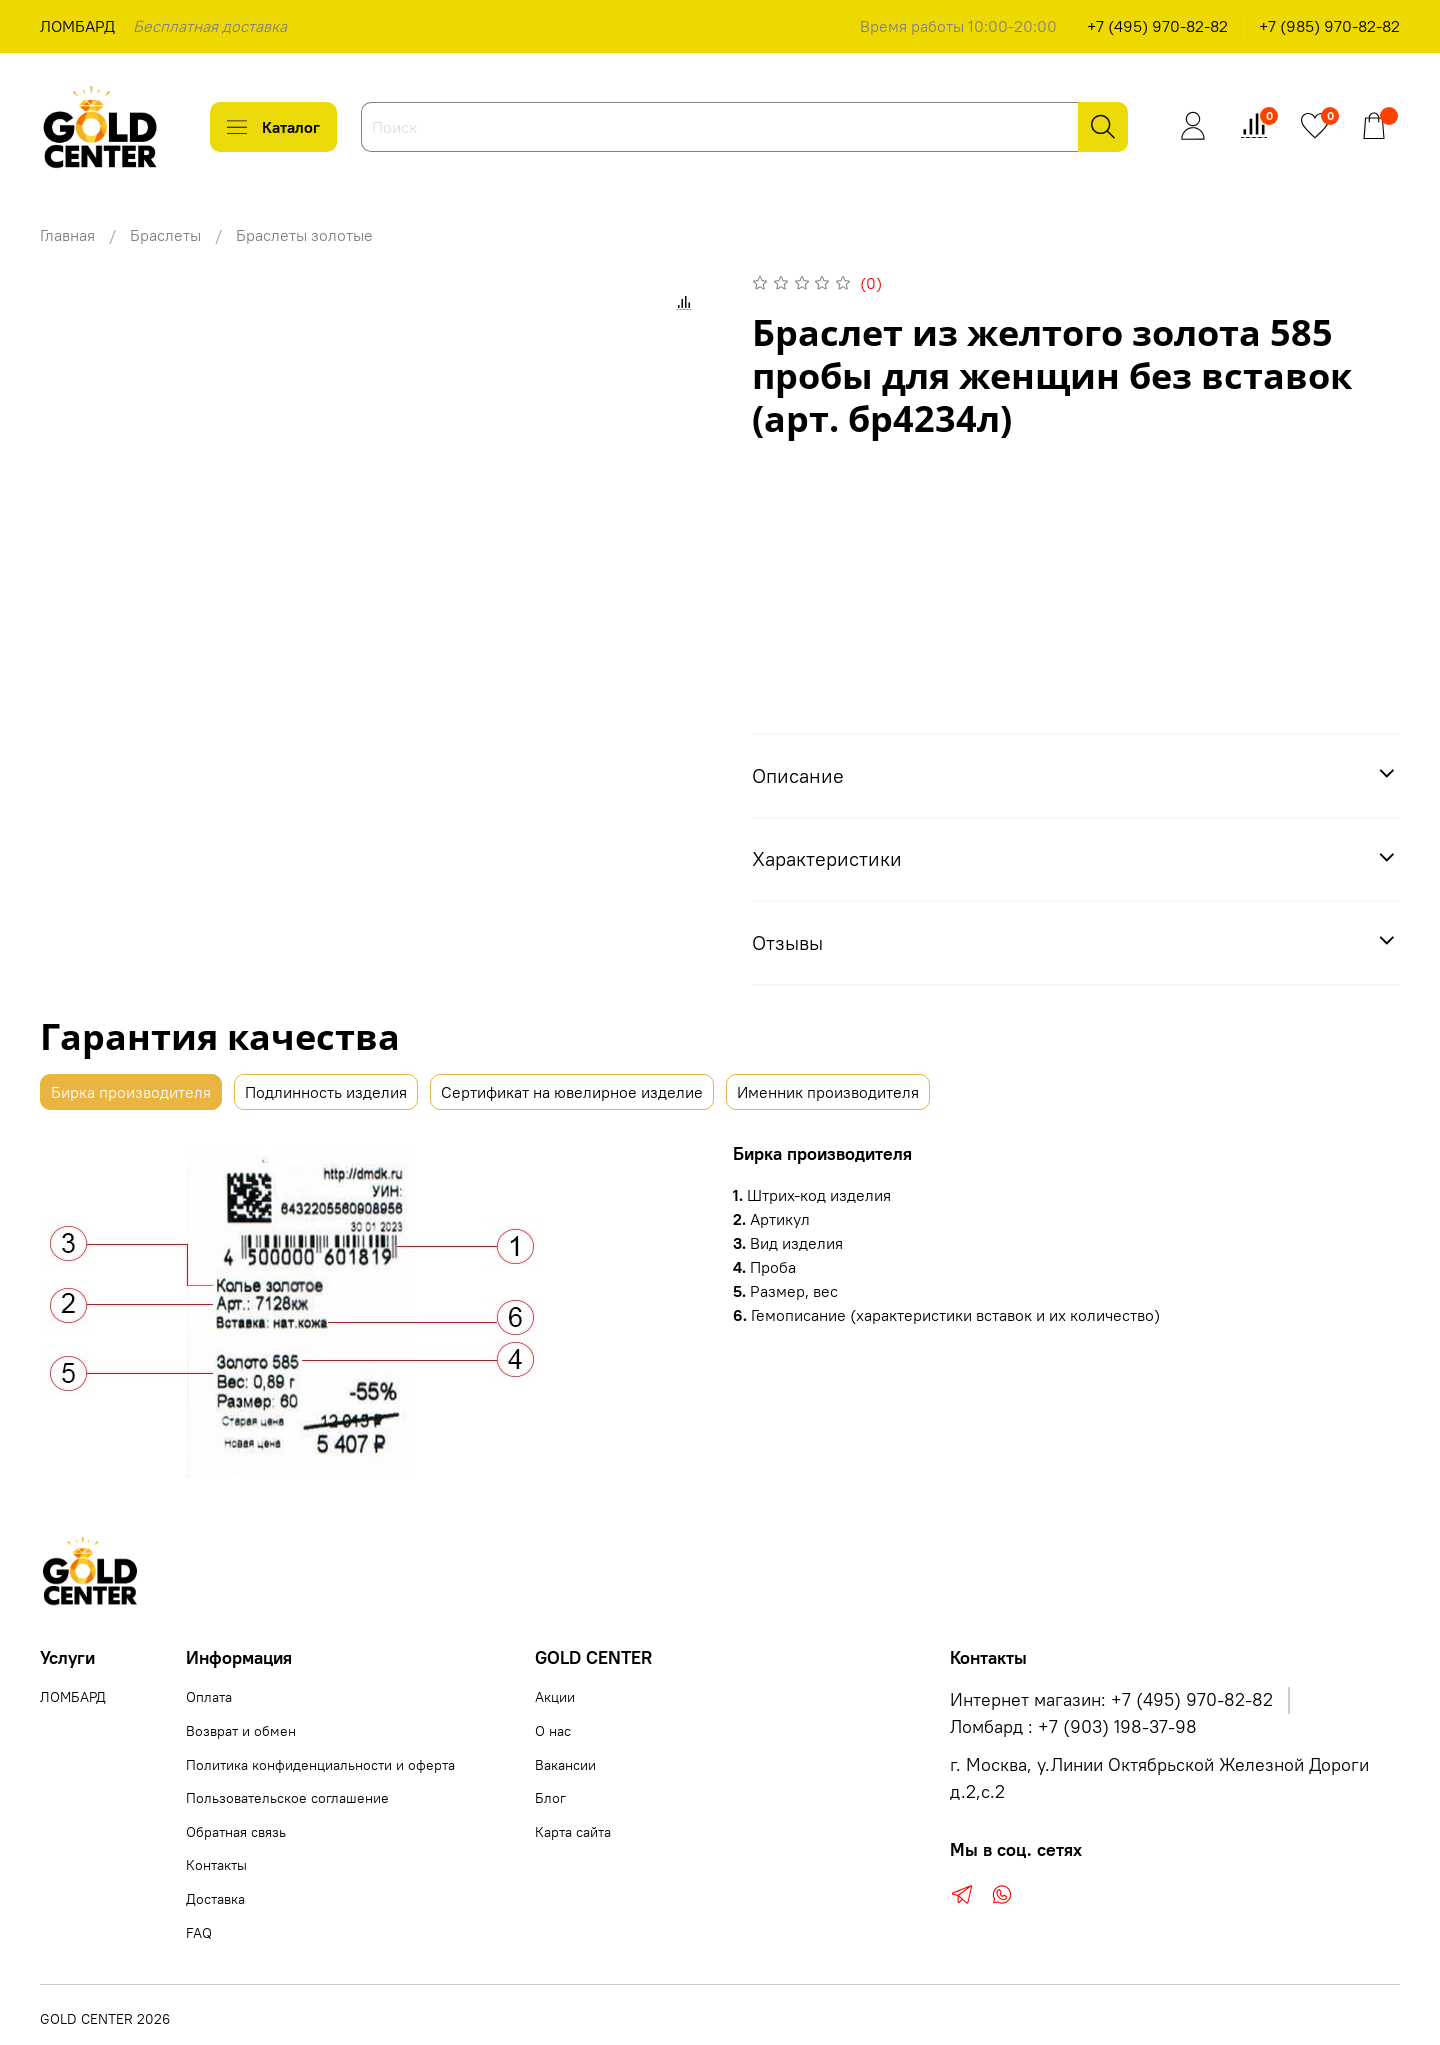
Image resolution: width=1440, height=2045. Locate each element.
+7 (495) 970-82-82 (1157, 26)
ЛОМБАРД (77, 26)
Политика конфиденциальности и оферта (320, 1765)
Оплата (209, 1697)
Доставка (215, 1899)
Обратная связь (236, 1832)
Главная (67, 235)
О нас (553, 1731)
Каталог (273, 127)
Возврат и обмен (241, 1731)
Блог (550, 1798)
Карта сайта (573, 1832)
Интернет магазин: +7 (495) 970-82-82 (1111, 1700)
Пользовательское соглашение (287, 1798)
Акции (555, 1697)
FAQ (199, 1933)
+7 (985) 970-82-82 (1329, 26)
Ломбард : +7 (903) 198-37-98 (1073, 1727)
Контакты (216, 1865)
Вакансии (565, 1765)
